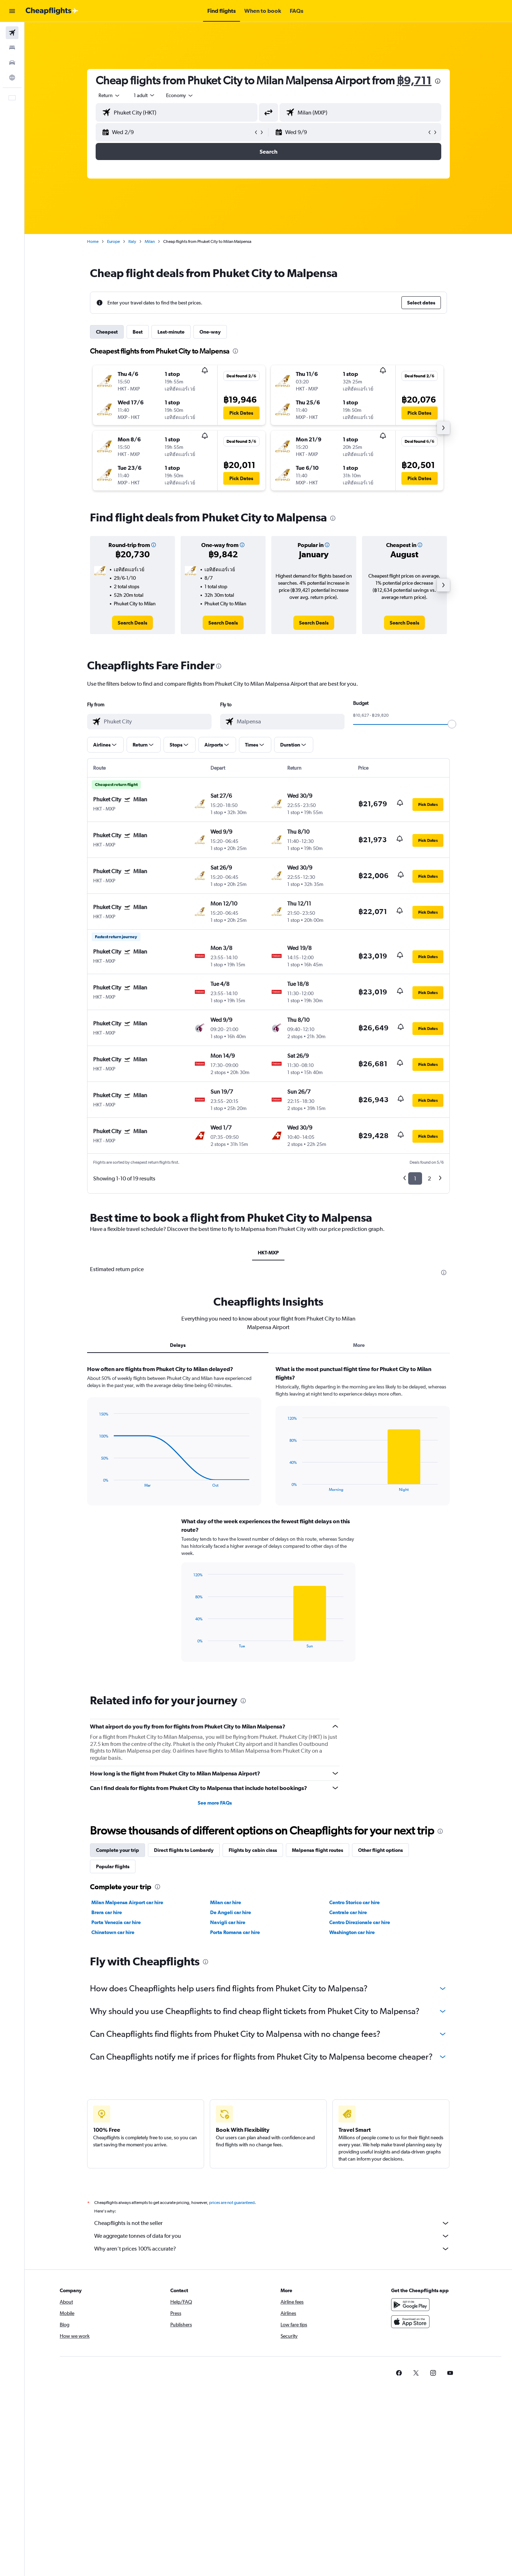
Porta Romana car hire (235, 1932)
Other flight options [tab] (380, 1850)
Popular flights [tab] (112, 1866)
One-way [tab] (210, 332)
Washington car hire (352, 1932)
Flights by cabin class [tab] (253, 1850)
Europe (113, 241)
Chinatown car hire (112, 1932)
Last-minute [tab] (171, 332)
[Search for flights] (12, 33)
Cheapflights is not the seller (272, 2223)
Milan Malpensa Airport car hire (127, 1902)
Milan (150, 241)
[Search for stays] (12, 48)
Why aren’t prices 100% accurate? (272, 2249)
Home (92, 241)
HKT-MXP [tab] (268, 1252)
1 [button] (415, 1178)
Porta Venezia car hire (116, 1922)
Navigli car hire (227, 1922)
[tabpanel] (268, 1520)
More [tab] (359, 1345)
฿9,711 (414, 80)
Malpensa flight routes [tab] (317, 1850)
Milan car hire (225, 1902)
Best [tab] (138, 332)
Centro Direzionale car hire (359, 1922)
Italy (132, 241)
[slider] (452, 724)
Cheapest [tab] (107, 332)
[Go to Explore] (12, 77)
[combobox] (109, 95)
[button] (12, 11)
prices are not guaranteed (232, 2202)
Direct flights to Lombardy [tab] (184, 1850)
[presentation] (437, 81)
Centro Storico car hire (354, 1902)
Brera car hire (106, 1912)
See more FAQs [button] (215, 1803)
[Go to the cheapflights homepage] (52, 11)
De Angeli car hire (230, 1912)
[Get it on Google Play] (410, 2304)
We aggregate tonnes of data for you (272, 2236)
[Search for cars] (12, 62)
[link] (132, 623)
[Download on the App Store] (410, 2321)
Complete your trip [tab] (117, 1850)
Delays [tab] (178, 1345)
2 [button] (429, 1178)
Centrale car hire (348, 1912)
